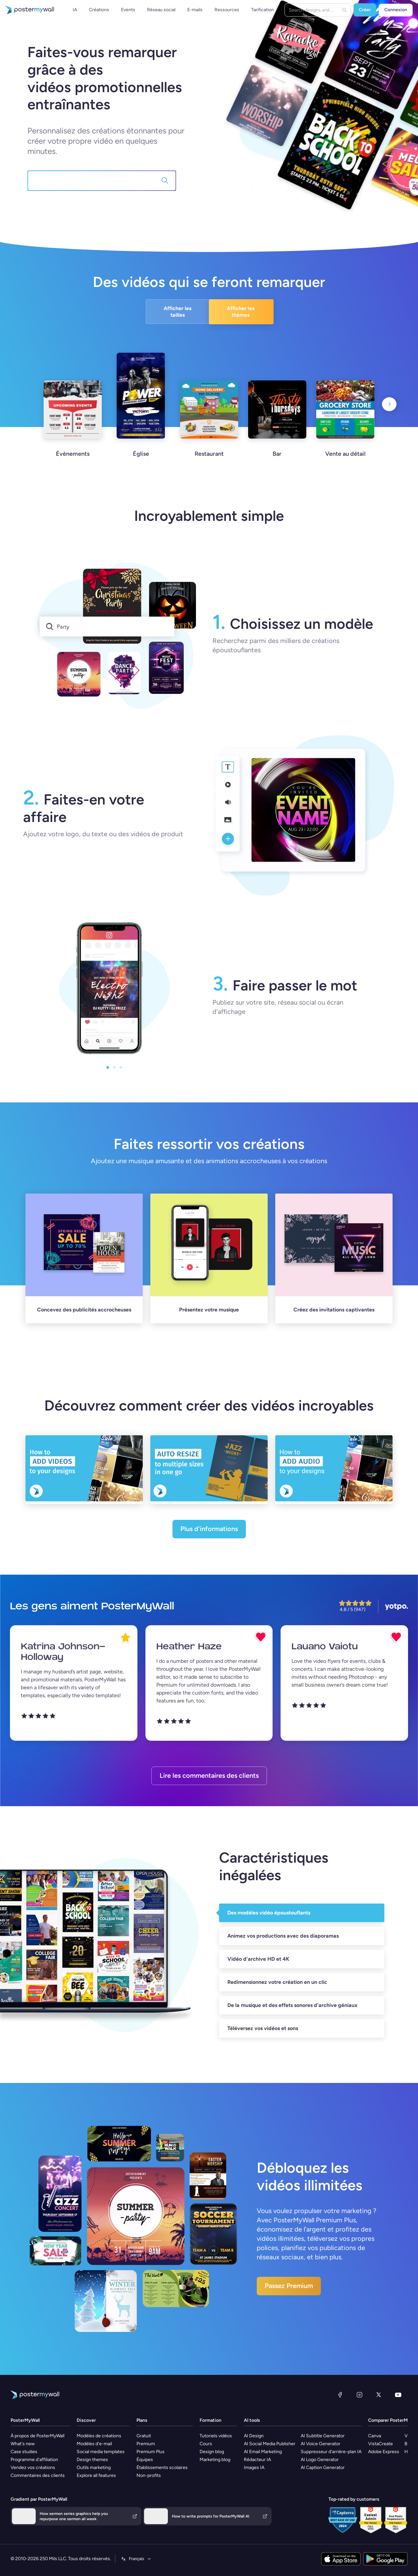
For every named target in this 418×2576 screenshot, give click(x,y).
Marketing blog (215, 2459)
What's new (23, 2444)
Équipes (144, 2459)
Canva (374, 2436)
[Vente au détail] (345, 427)
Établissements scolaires (162, 2467)
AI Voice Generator (320, 2444)
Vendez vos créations (33, 2467)
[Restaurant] (209, 427)
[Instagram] (359, 2394)
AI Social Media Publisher (269, 2444)
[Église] (141, 413)
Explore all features (96, 2475)
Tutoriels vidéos (216, 2436)
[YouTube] (398, 2394)
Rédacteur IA (257, 2459)
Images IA (254, 2467)
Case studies (24, 2451)
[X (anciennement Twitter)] (378, 2394)
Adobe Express (383, 2451)
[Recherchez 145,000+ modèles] (96, 180)
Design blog (212, 2451)
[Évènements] (73, 427)
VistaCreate (380, 2444)
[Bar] (277, 427)
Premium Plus (150, 2451)
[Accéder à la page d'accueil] (27, 10)
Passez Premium (289, 2286)
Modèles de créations (99, 2436)
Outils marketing (94, 2467)
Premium (145, 2444)
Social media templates (101, 2451)
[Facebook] (340, 2394)
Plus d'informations (209, 1529)
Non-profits (148, 2475)
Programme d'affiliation (34, 2459)
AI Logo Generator (320, 2459)
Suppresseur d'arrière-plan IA (331, 2451)
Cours (206, 2444)
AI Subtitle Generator (323, 2436)
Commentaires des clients (38, 2475)
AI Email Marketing (263, 2451)
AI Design (254, 2436)
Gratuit (143, 2436)
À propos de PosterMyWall (37, 2436)
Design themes (92, 2459)
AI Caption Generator (323, 2467)
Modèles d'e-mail (94, 2444)
